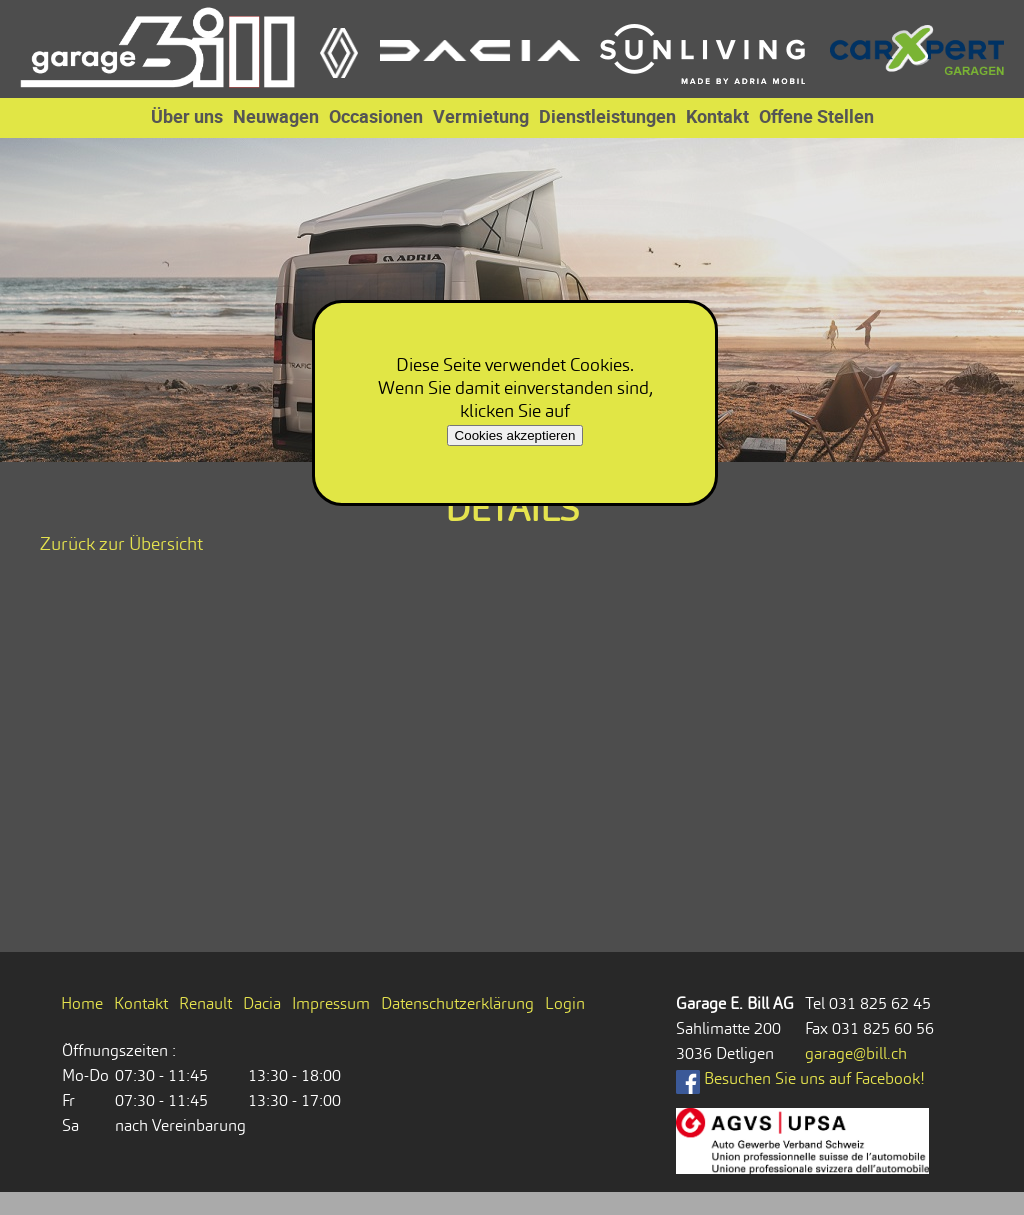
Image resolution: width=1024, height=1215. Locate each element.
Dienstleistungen (607, 116)
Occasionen (376, 116)
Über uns (187, 116)
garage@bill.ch (856, 1053)
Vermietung (481, 116)
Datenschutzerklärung (457, 1003)
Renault (205, 1003)
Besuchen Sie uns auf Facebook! (800, 1078)
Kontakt (717, 116)
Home (82, 1003)
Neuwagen (276, 116)
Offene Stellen (816, 116)
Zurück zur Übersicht (121, 543)
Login (565, 1003)
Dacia (262, 1003)
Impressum (331, 1003)
